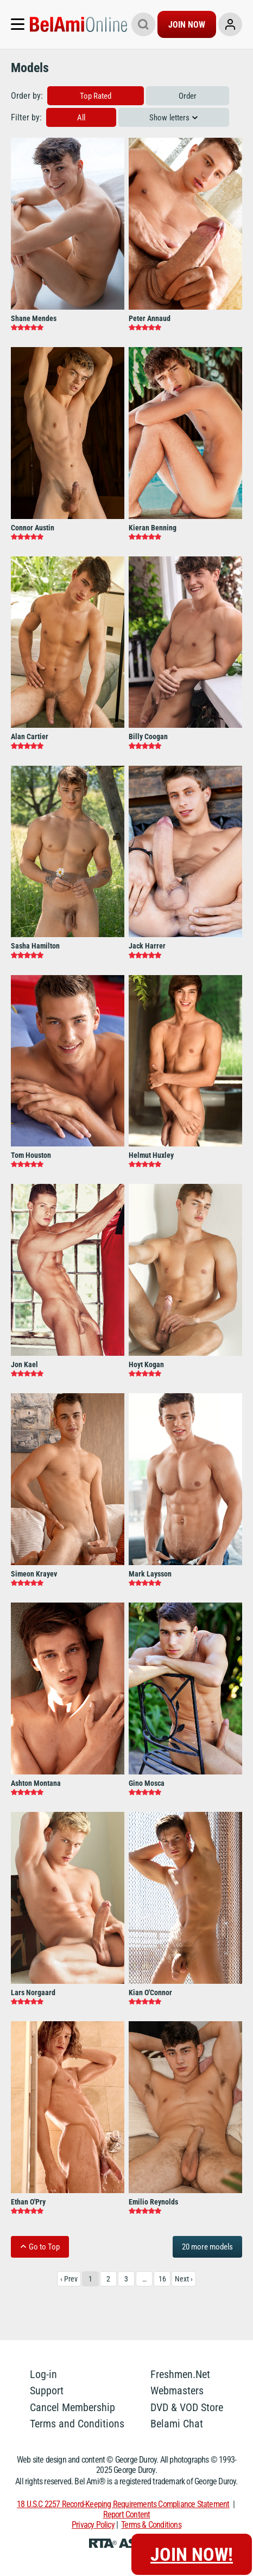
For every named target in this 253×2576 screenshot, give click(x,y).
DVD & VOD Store (186, 2407)
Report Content (126, 2514)
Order (188, 96)
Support (47, 2390)
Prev (71, 2278)
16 (162, 2278)
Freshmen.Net (180, 2374)
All (81, 118)
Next (182, 2278)
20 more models (207, 2247)
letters (179, 118)
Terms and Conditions (77, 2423)
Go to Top (44, 2247)
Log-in (43, 2374)
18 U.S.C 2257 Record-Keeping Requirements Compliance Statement (123, 2504)
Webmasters (177, 2390)
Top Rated (95, 96)
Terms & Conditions (151, 2525)
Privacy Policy (93, 2525)
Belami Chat (176, 2423)
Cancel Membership (72, 2407)
